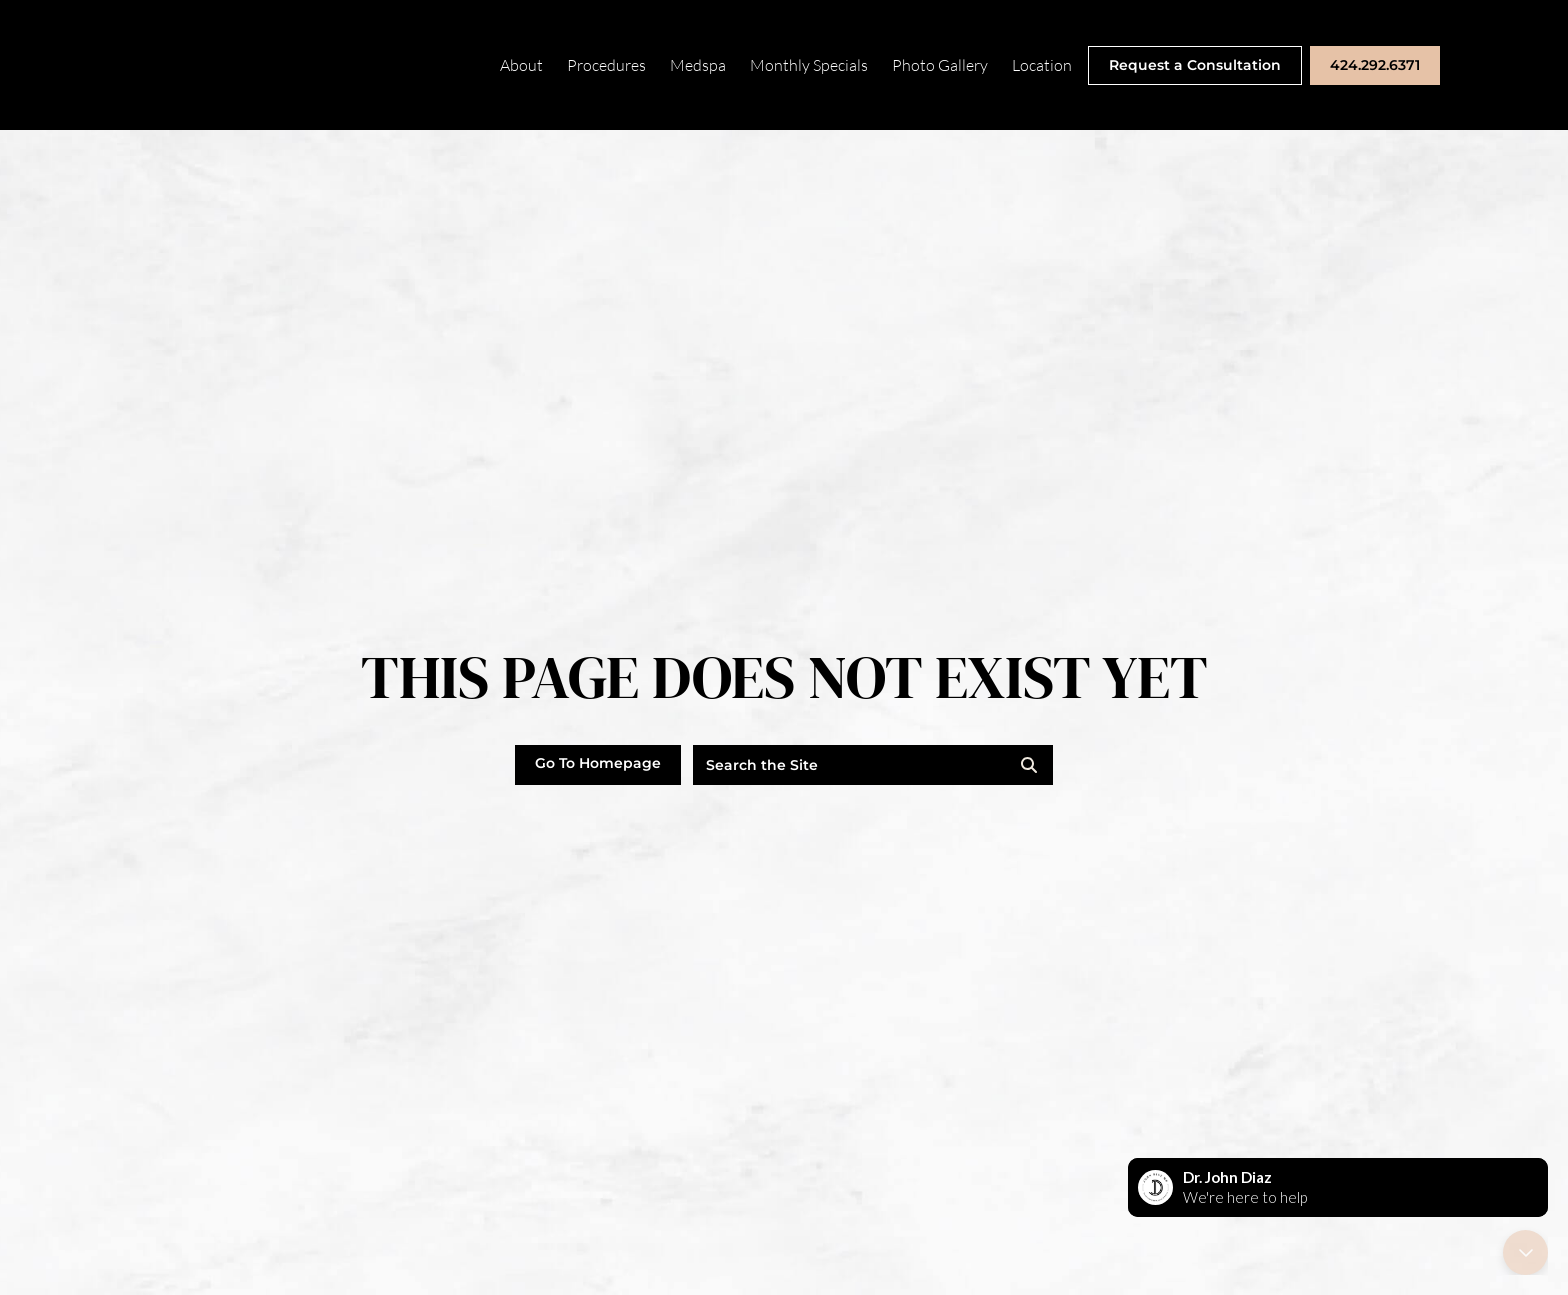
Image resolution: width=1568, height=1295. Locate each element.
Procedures (606, 65)
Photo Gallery (940, 65)
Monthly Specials (809, 65)
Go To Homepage (598, 763)
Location (1042, 65)
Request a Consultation (1195, 65)
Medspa (698, 65)
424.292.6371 (1375, 65)
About (521, 65)
